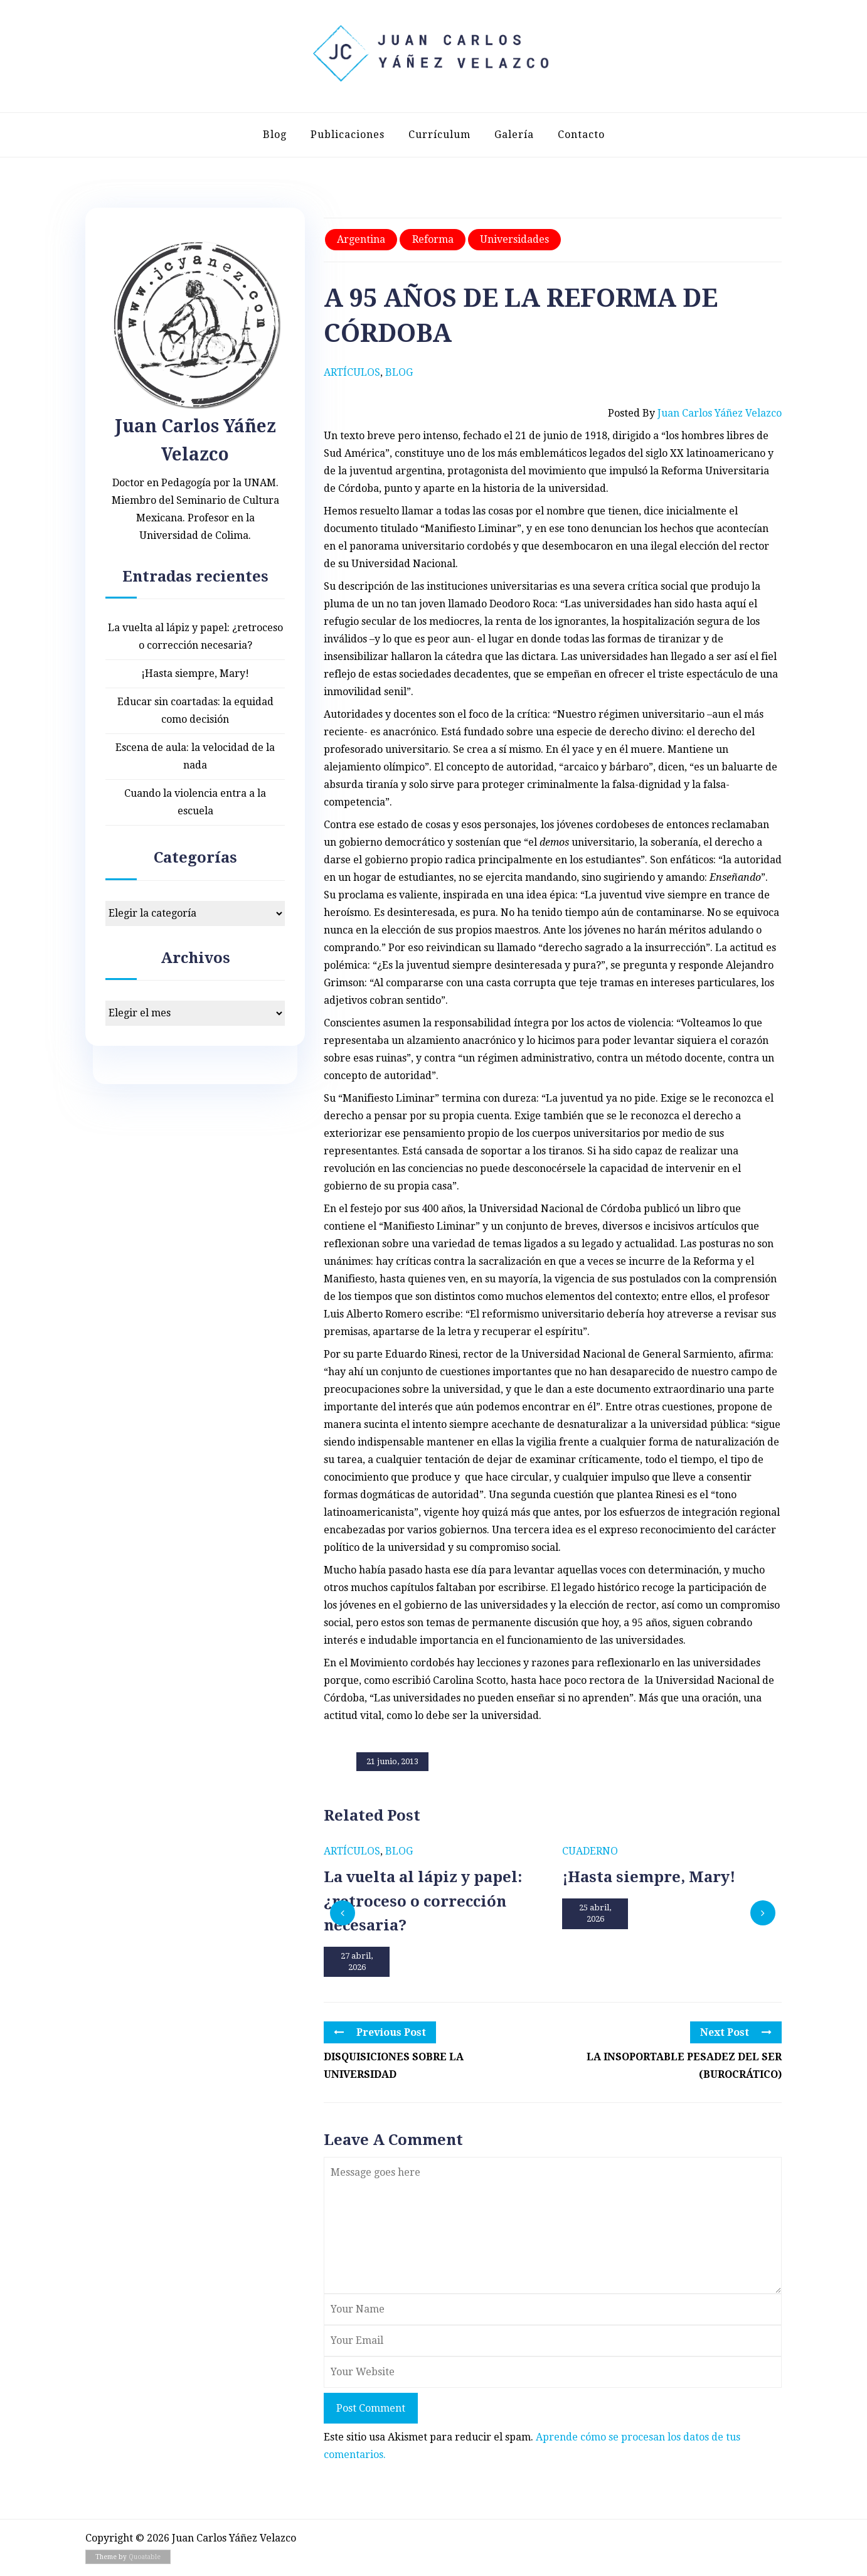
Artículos (352, 372)
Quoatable (145, 2556)
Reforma (433, 239)
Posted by (695, 413)
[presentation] (342, 1912)
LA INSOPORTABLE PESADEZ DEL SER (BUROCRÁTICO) (684, 2065)
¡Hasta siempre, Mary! (195, 673)
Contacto (581, 135)
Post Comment (370, 2408)
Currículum (439, 135)
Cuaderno (590, 1851)
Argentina (361, 239)
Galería (514, 135)
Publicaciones (348, 135)
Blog (275, 135)
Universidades (514, 239)
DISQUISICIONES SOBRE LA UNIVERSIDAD (394, 2065)
